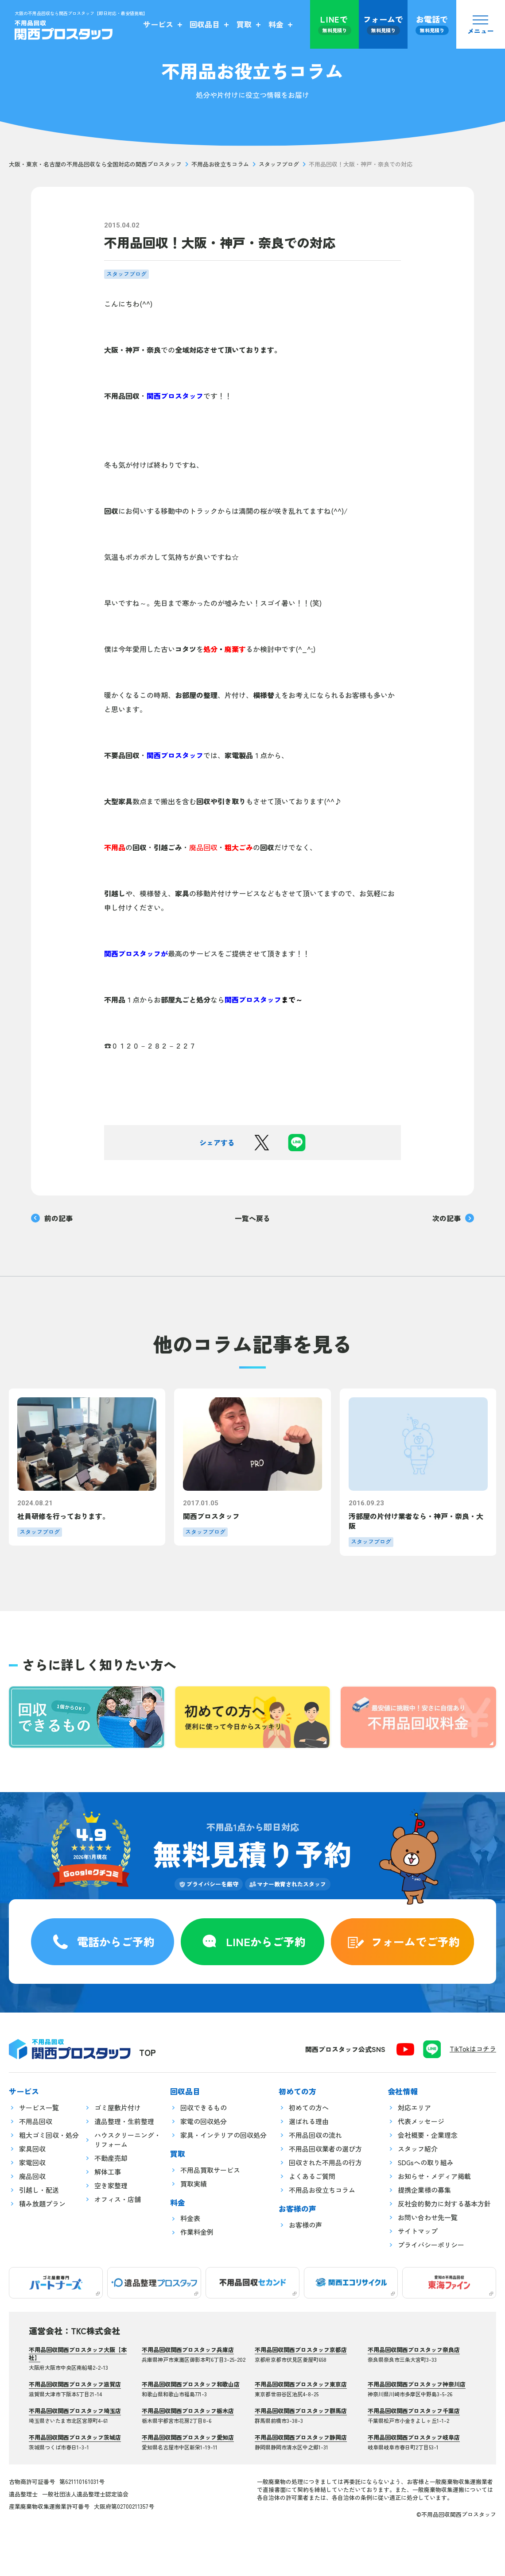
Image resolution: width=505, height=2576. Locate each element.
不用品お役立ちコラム (220, 164)
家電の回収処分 (203, 2121)
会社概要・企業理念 (428, 2135)
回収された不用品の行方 (325, 2162)
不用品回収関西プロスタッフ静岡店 (301, 2437)
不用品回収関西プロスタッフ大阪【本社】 (78, 2353)
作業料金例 (197, 2232)
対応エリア (414, 2107)
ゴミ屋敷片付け (117, 2107)
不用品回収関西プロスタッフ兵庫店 (188, 2349)
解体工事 (107, 2171)
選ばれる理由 (309, 2121)
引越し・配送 (39, 2189)
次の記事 (453, 1218)
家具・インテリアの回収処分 (223, 2135)
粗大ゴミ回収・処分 (49, 2135)
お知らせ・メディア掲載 (434, 2176)
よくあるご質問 (312, 2176)
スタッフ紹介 (418, 2148)
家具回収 (32, 2148)
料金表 (190, 2218)
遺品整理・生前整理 (124, 2121)
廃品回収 (32, 2176)
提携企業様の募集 (424, 2189)
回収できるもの (203, 2107)
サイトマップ (418, 2231)
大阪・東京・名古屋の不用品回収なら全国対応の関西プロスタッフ (95, 164)
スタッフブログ (279, 164)
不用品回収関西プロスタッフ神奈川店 (417, 2384)
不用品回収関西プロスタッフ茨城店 (75, 2437)
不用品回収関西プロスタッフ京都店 (301, 2349)
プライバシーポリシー (431, 2244)
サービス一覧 (39, 2107)
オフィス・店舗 (117, 2199)
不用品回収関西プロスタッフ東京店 (301, 2384)
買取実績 (193, 2183)
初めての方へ (309, 2107)
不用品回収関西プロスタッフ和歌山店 (191, 2384)
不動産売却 (111, 2158)
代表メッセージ (421, 2121)
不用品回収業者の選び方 (325, 2148)
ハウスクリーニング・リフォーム (127, 2139)
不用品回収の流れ (315, 2135)
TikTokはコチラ (473, 2048)
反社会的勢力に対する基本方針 (444, 2203)
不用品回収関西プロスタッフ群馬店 (301, 2410)
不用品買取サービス (210, 2170)
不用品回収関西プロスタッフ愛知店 (188, 2437)
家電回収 (32, 2162)
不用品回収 (35, 2121)
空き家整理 (111, 2185)
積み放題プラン (42, 2203)
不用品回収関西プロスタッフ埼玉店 (75, 2410)
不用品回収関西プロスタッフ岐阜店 (414, 2437)
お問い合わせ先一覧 (428, 2217)
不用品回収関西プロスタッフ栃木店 (188, 2410)
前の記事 (52, 1218)
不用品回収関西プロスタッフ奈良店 (414, 2349)
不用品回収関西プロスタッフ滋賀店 (75, 2384)
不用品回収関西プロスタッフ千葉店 (414, 2410)
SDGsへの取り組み (426, 2162)
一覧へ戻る (252, 1218)
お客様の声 (305, 2224)
